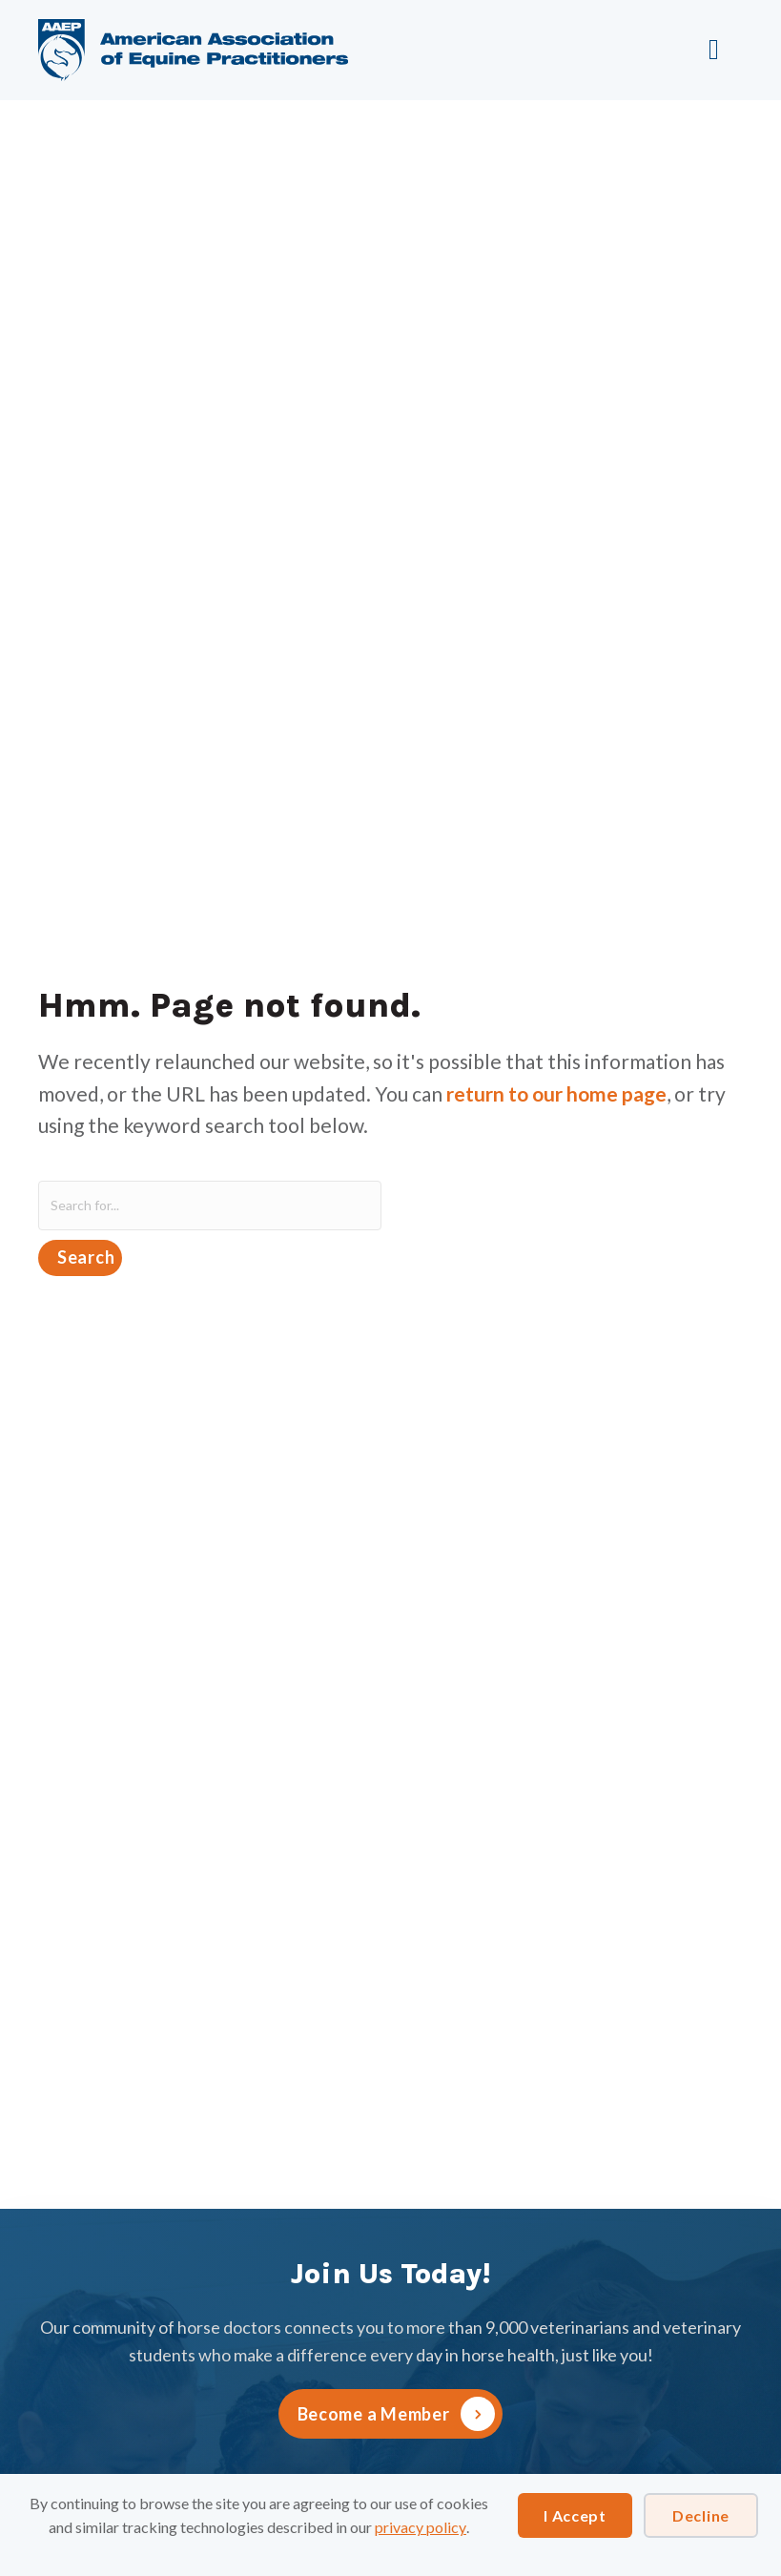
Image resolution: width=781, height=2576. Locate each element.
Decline (701, 2515)
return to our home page (556, 1093)
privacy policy (420, 2527)
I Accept (575, 2515)
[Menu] (719, 49)
